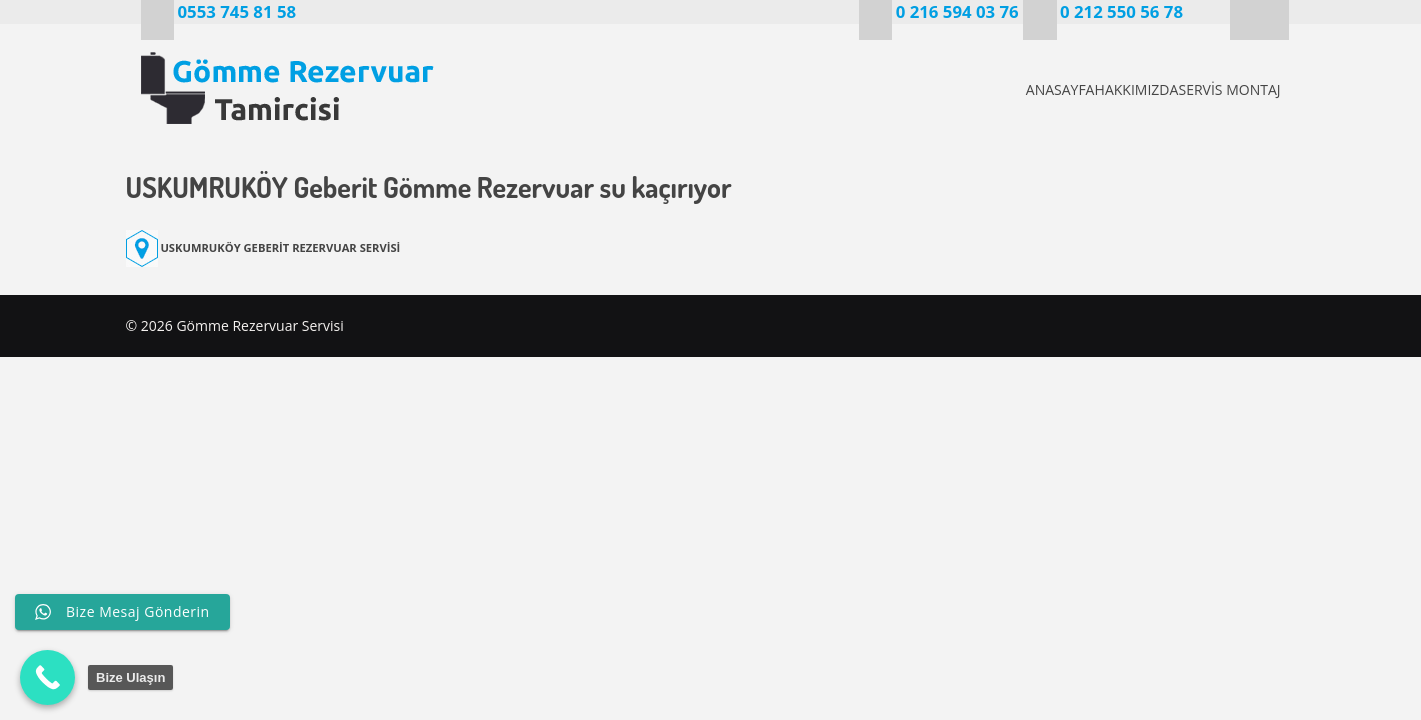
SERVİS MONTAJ (1226, 89)
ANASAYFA (990, 89)
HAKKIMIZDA (1100, 89)
